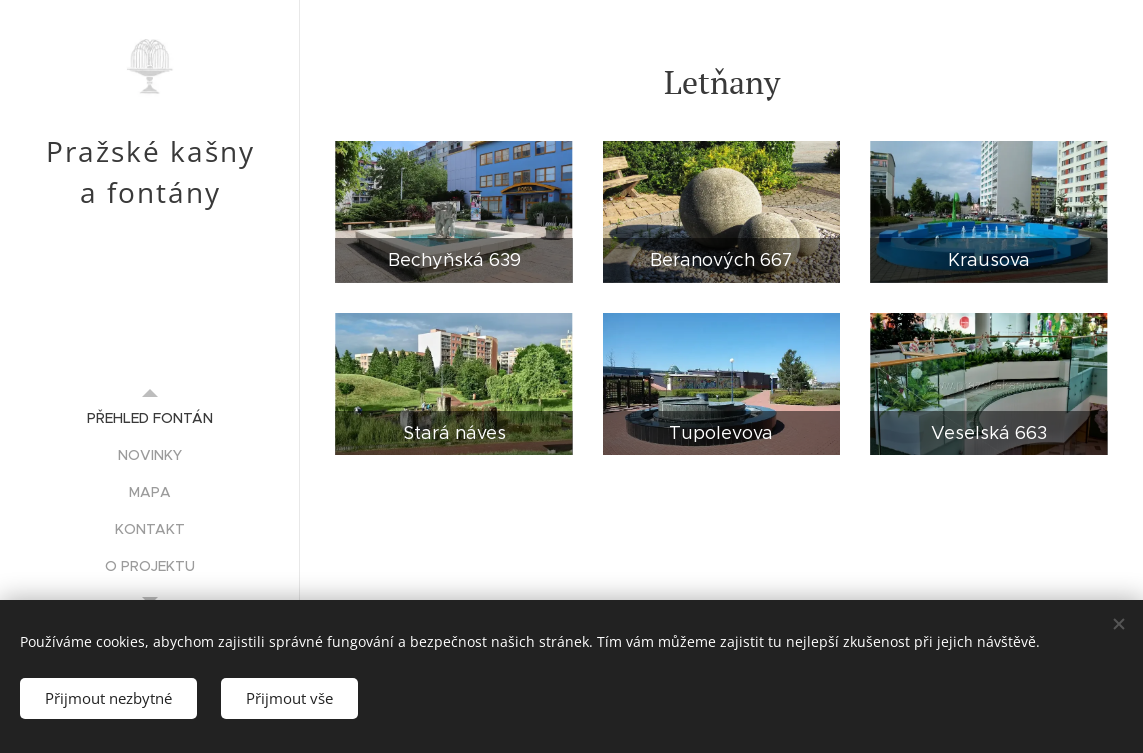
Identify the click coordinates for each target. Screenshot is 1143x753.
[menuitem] (150, 418)
